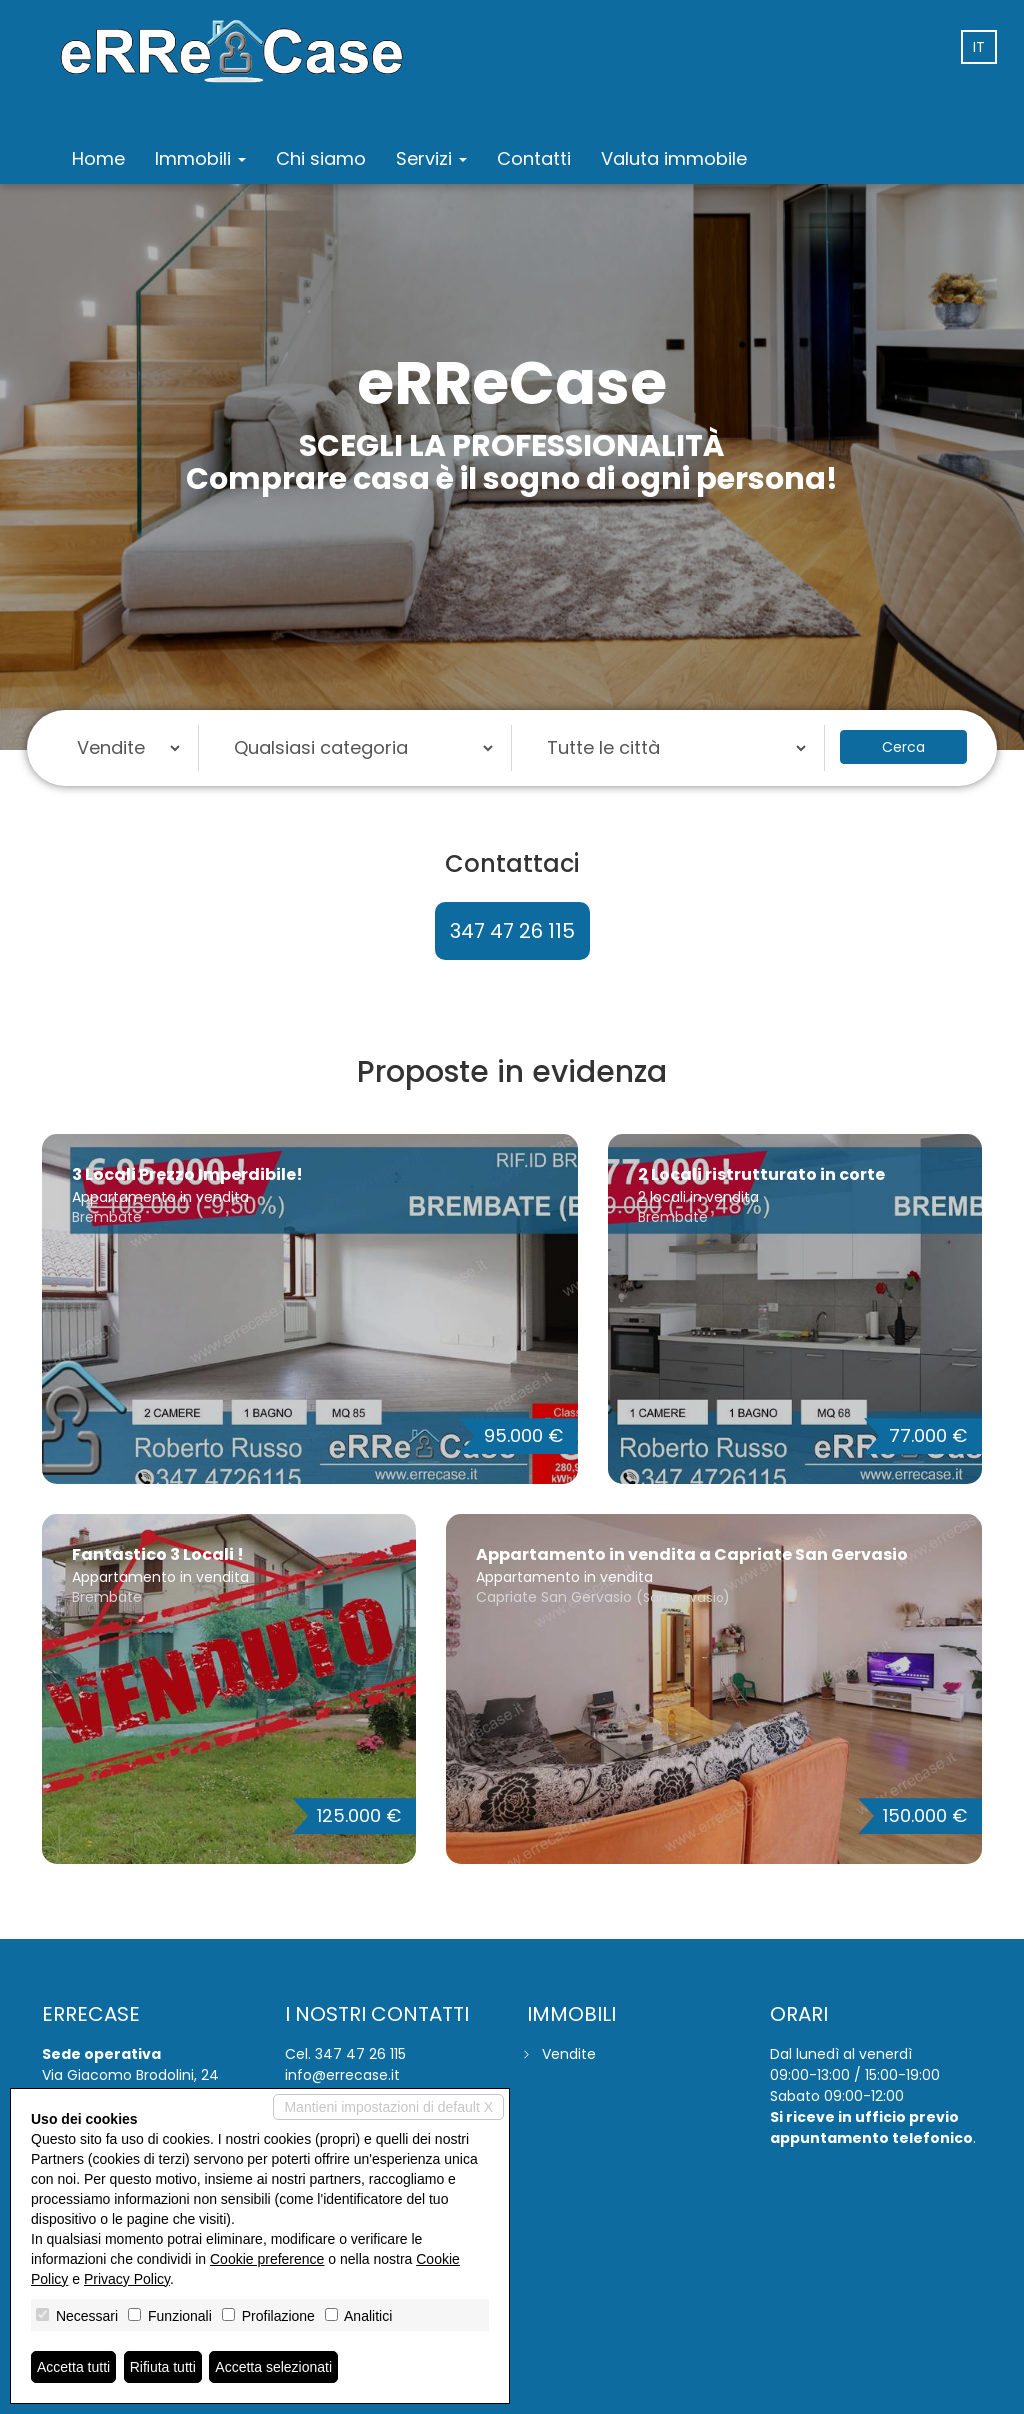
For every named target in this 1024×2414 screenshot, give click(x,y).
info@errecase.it (342, 2075)
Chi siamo (321, 158)
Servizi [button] (431, 158)
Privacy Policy (127, 2279)
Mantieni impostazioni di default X (388, 2107)
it (979, 47)
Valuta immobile (674, 158)
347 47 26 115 (512, 931)
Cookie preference (267, 2259)
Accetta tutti (73, 2367)
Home (98, 158)
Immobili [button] (200, 158)
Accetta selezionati (273, 2367)
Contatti (534, 158)
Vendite (569, 2054)
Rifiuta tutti (163, 2367)
